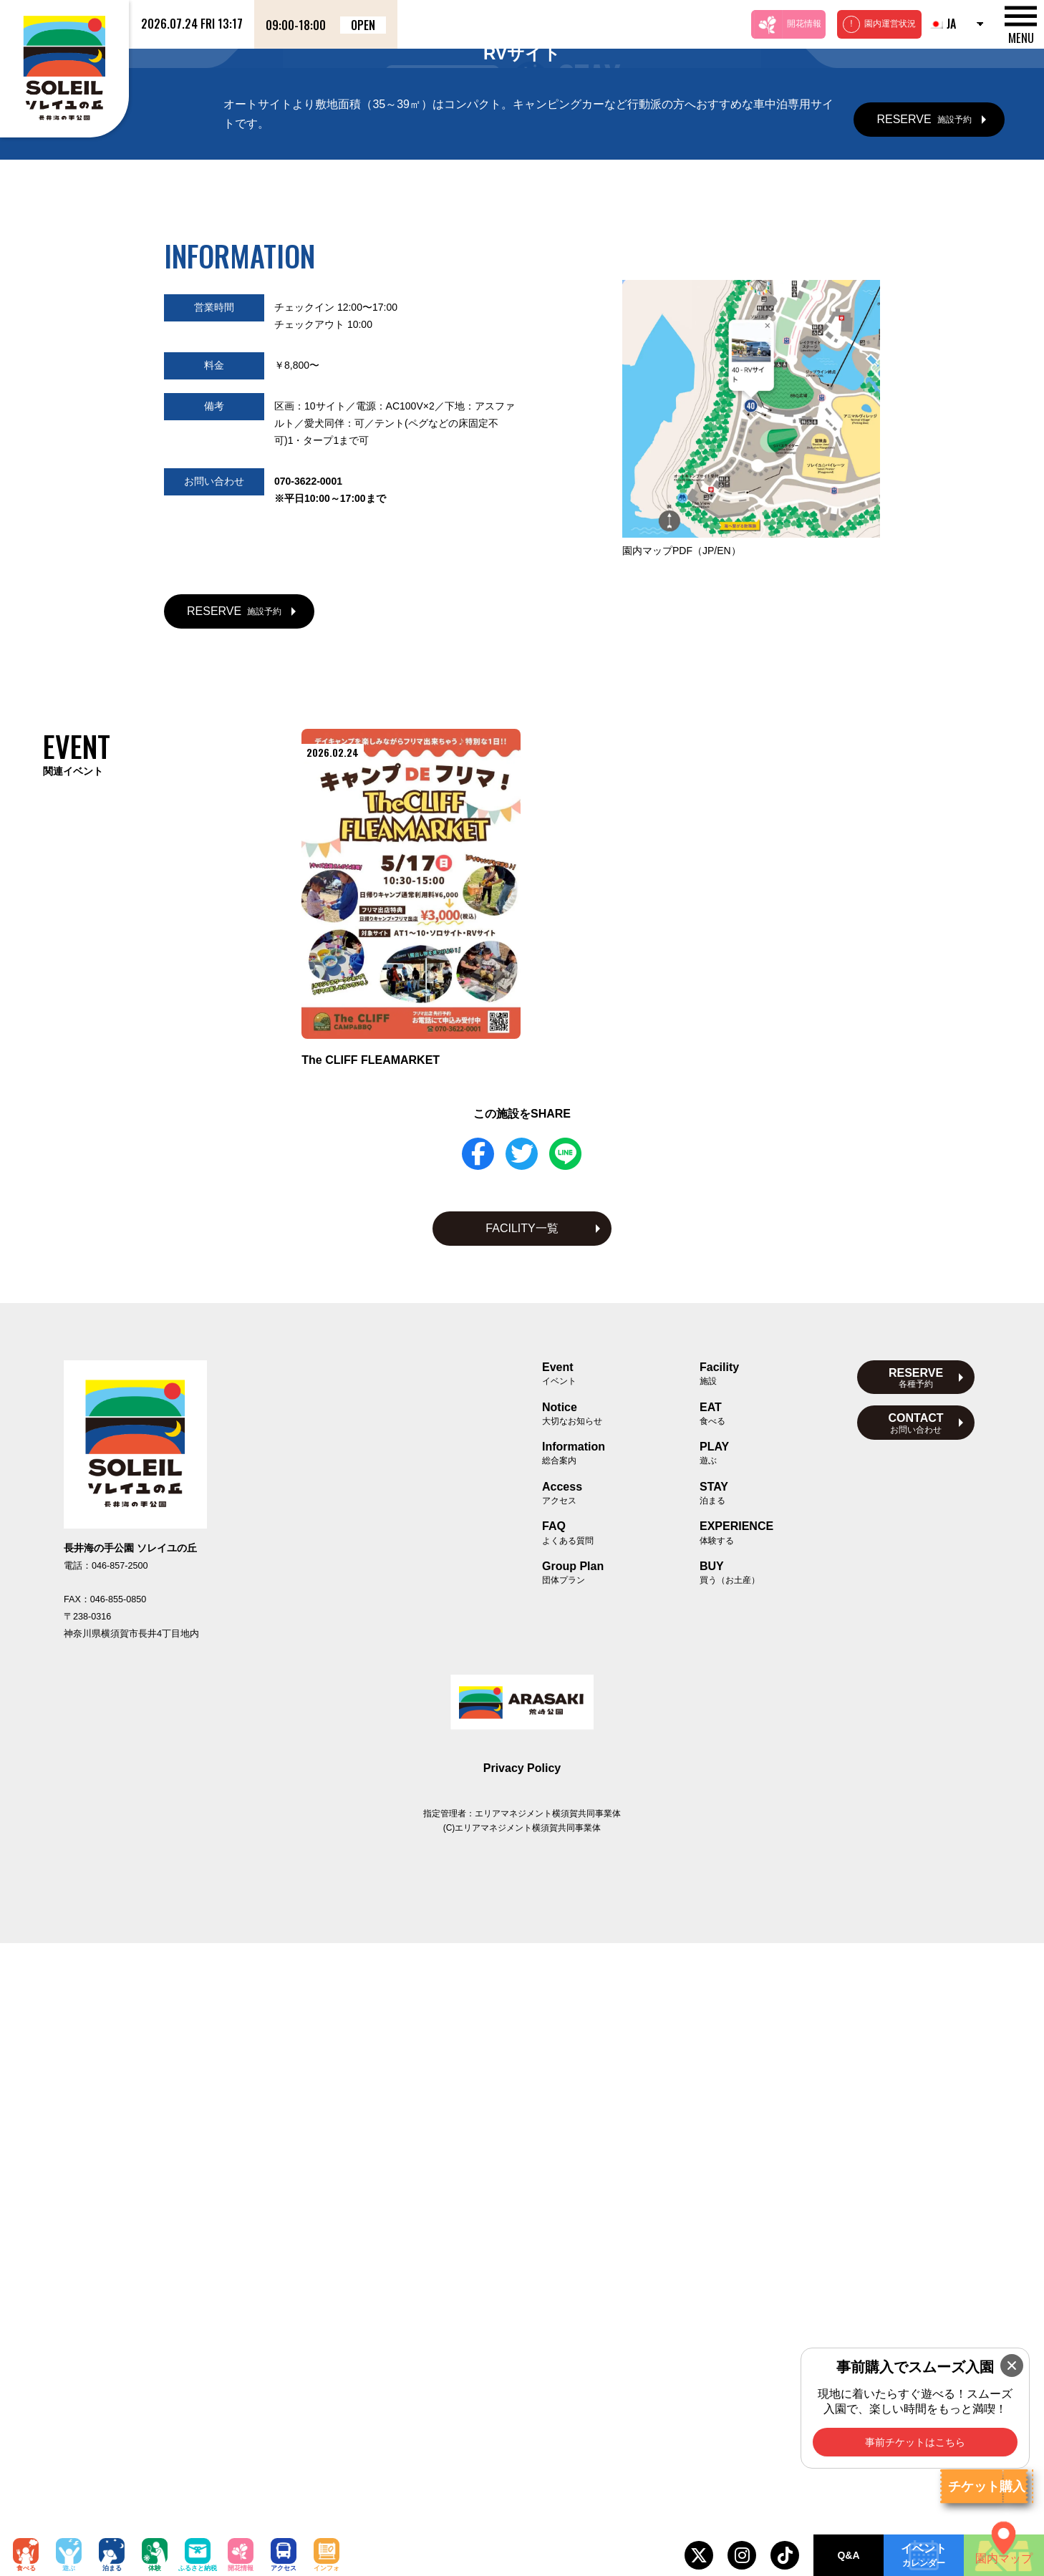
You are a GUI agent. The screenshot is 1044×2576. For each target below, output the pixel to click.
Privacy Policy (522, 2401)
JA (942, 23)
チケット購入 (986, 2486)
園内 (681, 1183)
